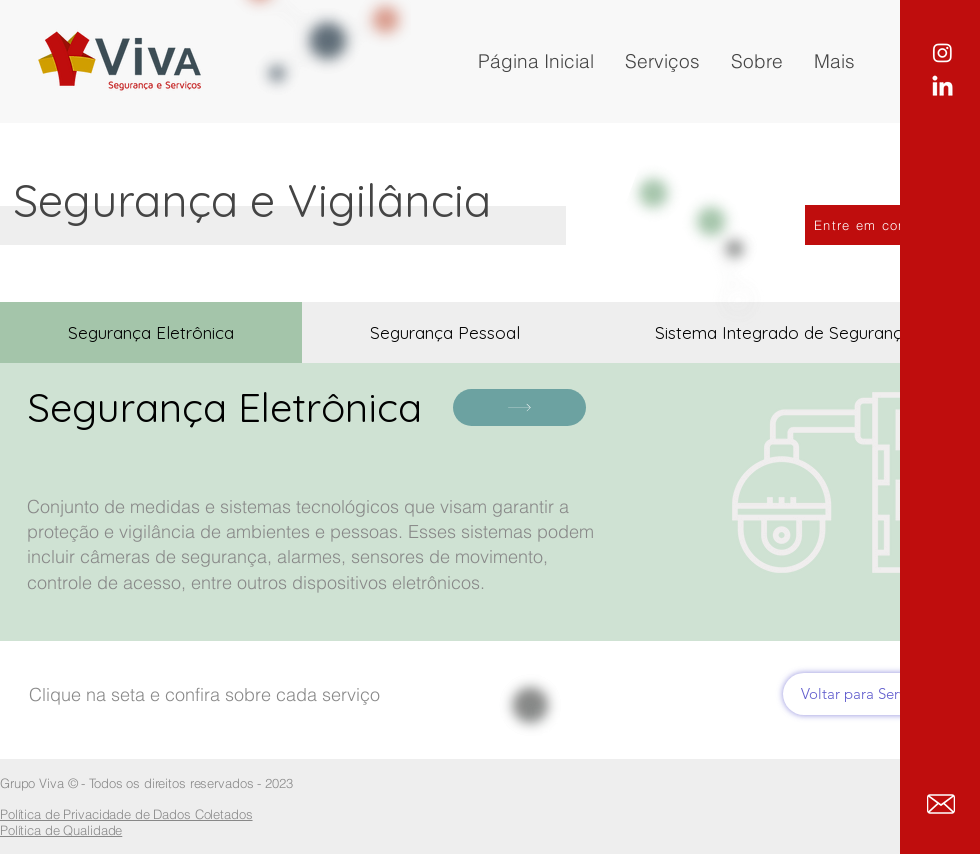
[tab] (151, 332)
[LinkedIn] (942, 87)
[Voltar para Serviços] (866, 694)
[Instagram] (942, 52)
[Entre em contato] (876, 225)
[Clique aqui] (519, 407)
